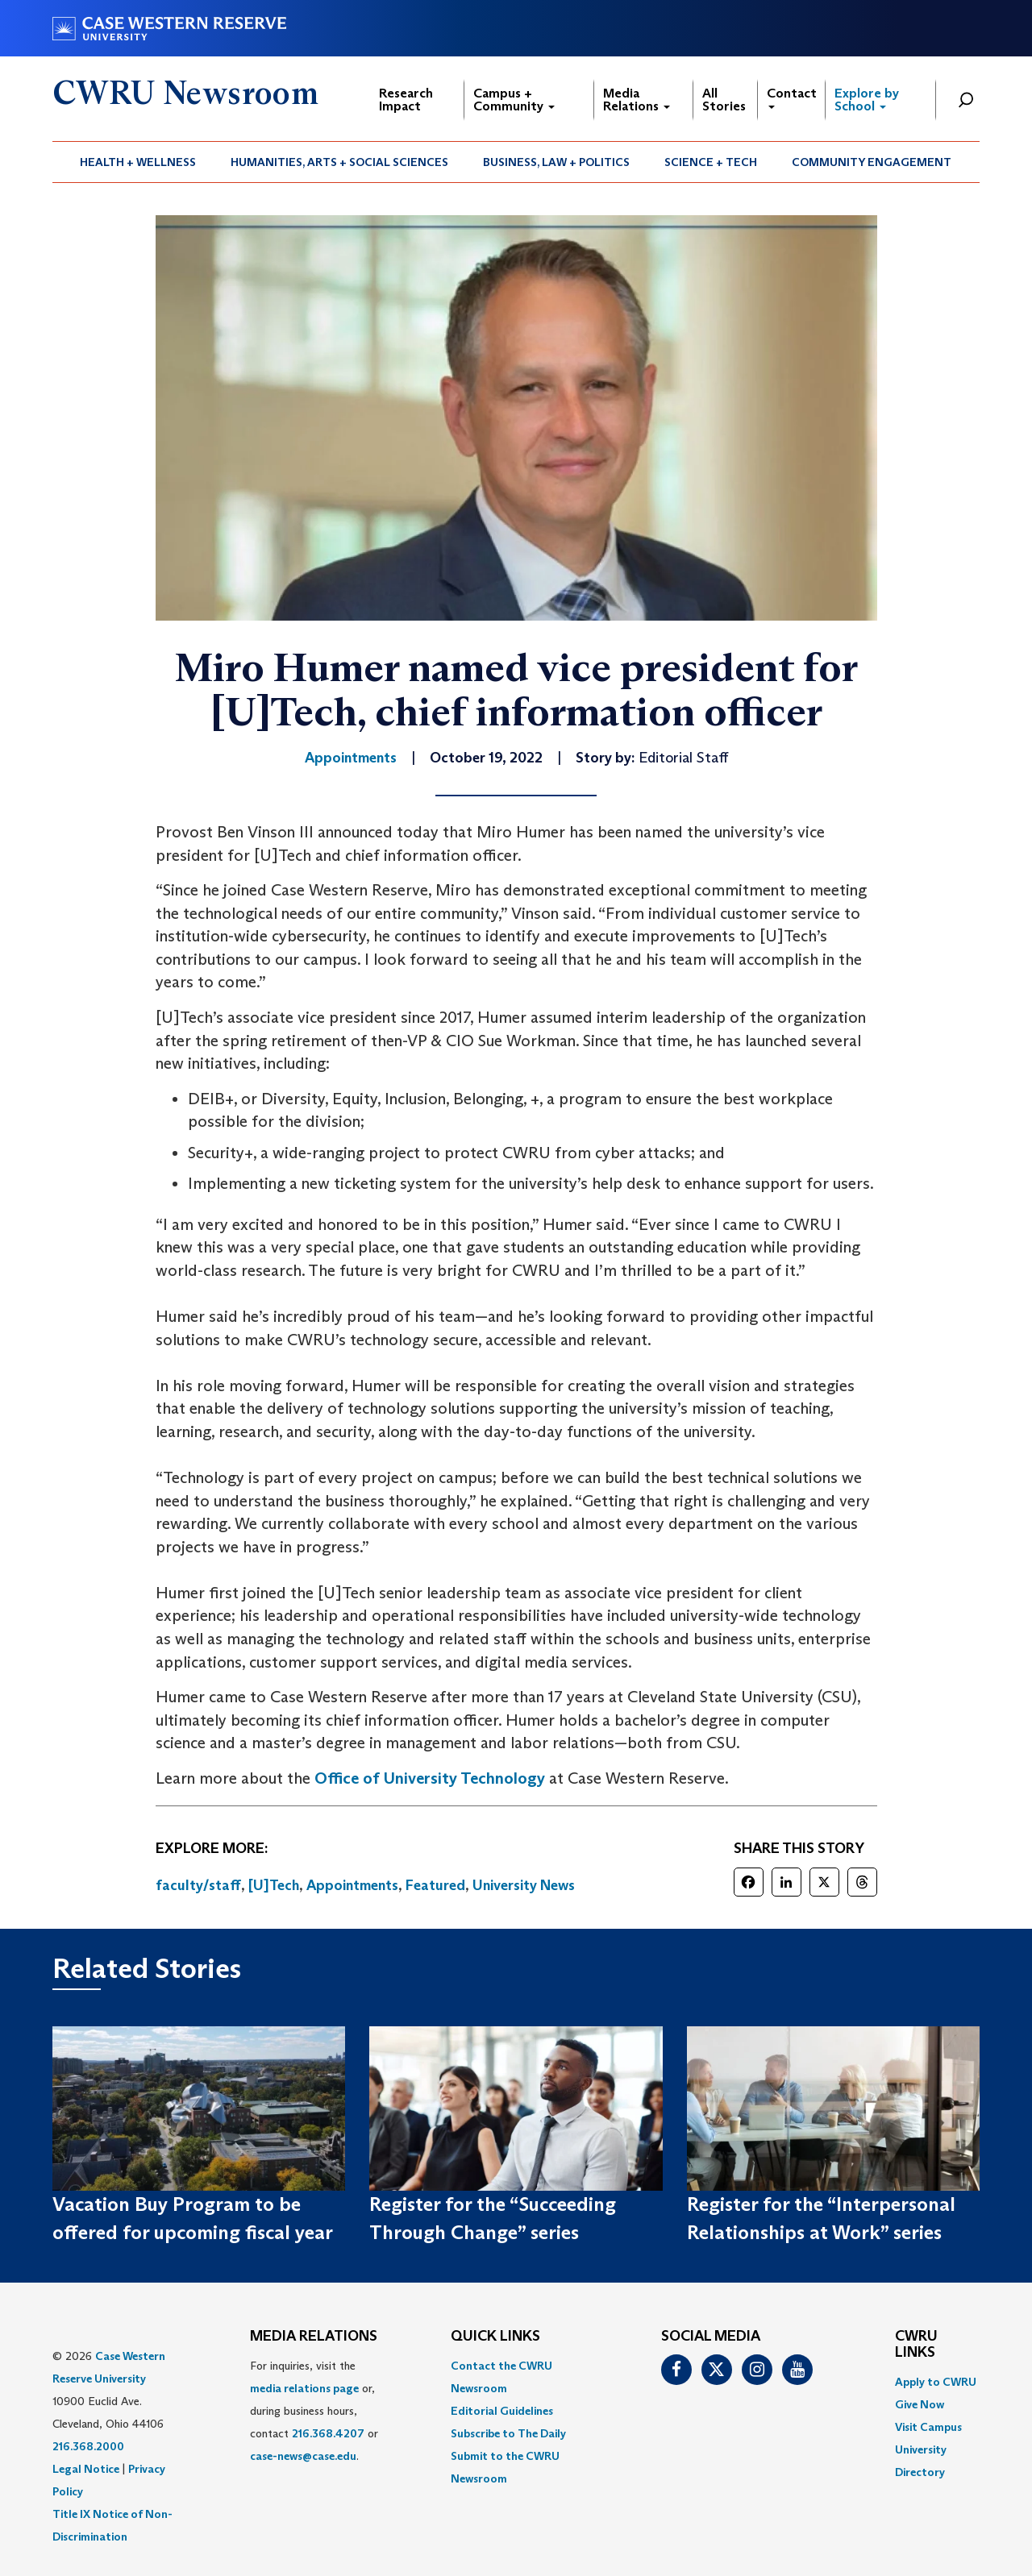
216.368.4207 (328, 2433)
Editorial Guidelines (502, 2411)
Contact (792, 97)
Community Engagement (871, 162)
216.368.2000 (88, 2446)
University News (523, 1885)
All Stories (724, 99)
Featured (435, 1885)
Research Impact (406, 99)
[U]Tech (273, 1885)
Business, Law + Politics (556, 162)
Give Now (919, 2404)
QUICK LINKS (495, 2337)
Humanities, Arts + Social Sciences (339, 162)
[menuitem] (138, 162)
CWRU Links (916, 2345)
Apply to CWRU (935, 2381)
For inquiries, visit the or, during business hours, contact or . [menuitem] (314, 2410)
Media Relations (636, 99)
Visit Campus (928, 2427)
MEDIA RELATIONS (313, 2337)
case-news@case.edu (303, 2456)
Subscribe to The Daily (508, 2433)
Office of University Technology (429, 1778)
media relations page (304, 2388)
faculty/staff (198, 1885)
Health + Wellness (138, 162)
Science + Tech (710, 162)
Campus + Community (514, 99)
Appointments (352, 1885)
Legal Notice (85, 2469)
